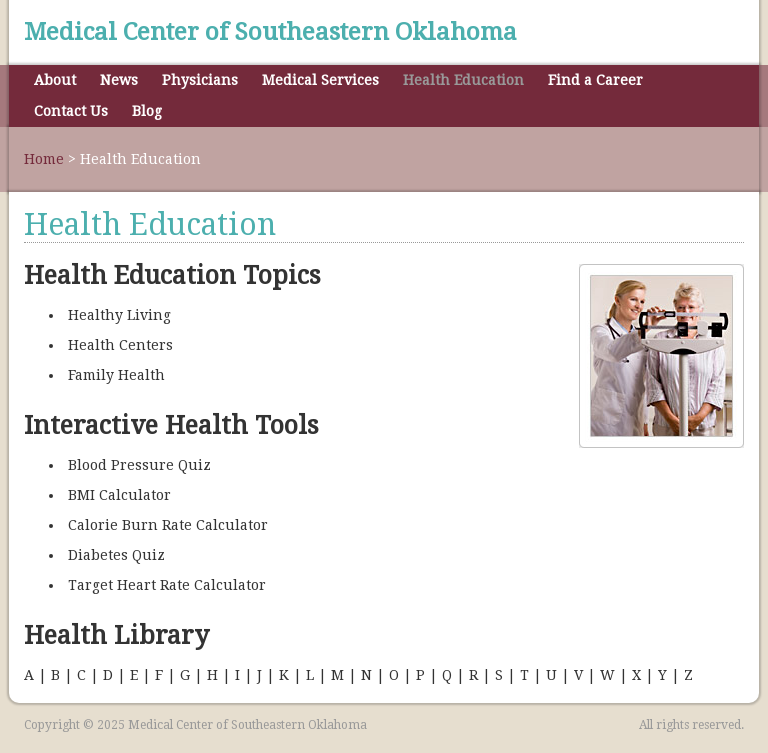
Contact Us (71, 111)
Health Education (463, 80)
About (55, 80)
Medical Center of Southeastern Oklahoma (270, 32)
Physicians (200, 80)
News (119, 80)
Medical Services (320, 80)
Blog (147, 111)
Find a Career (595, 80)
